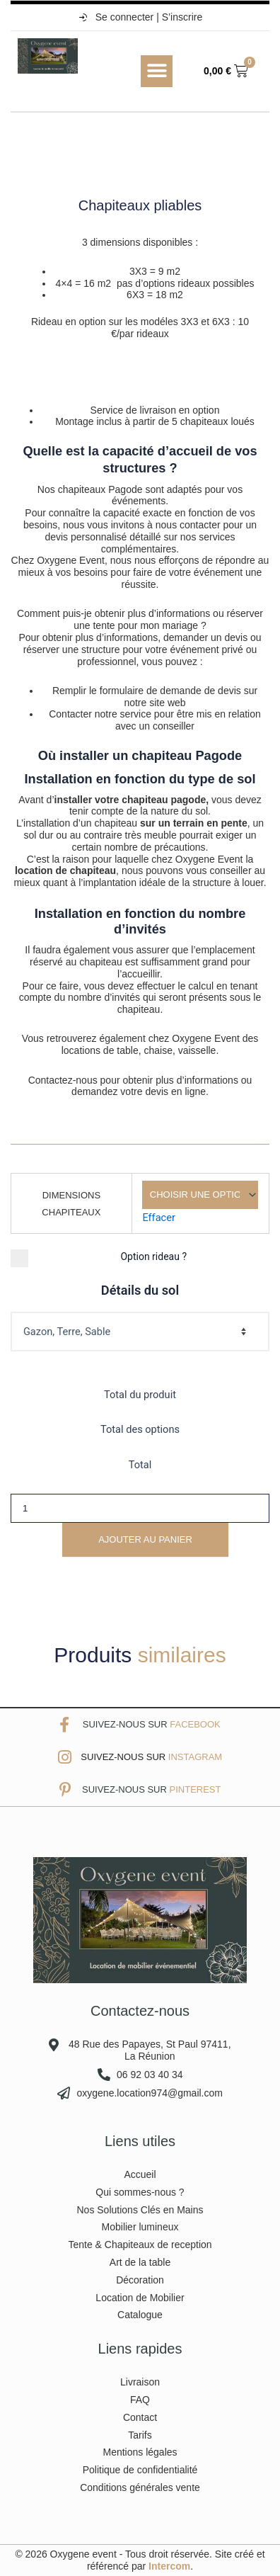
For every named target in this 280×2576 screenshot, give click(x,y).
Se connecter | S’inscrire (140, 17)
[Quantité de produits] (140, 1508)
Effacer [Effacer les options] (158, 1217)
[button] (157, 71)
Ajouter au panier (145, 1539)
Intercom (169, 2566)
